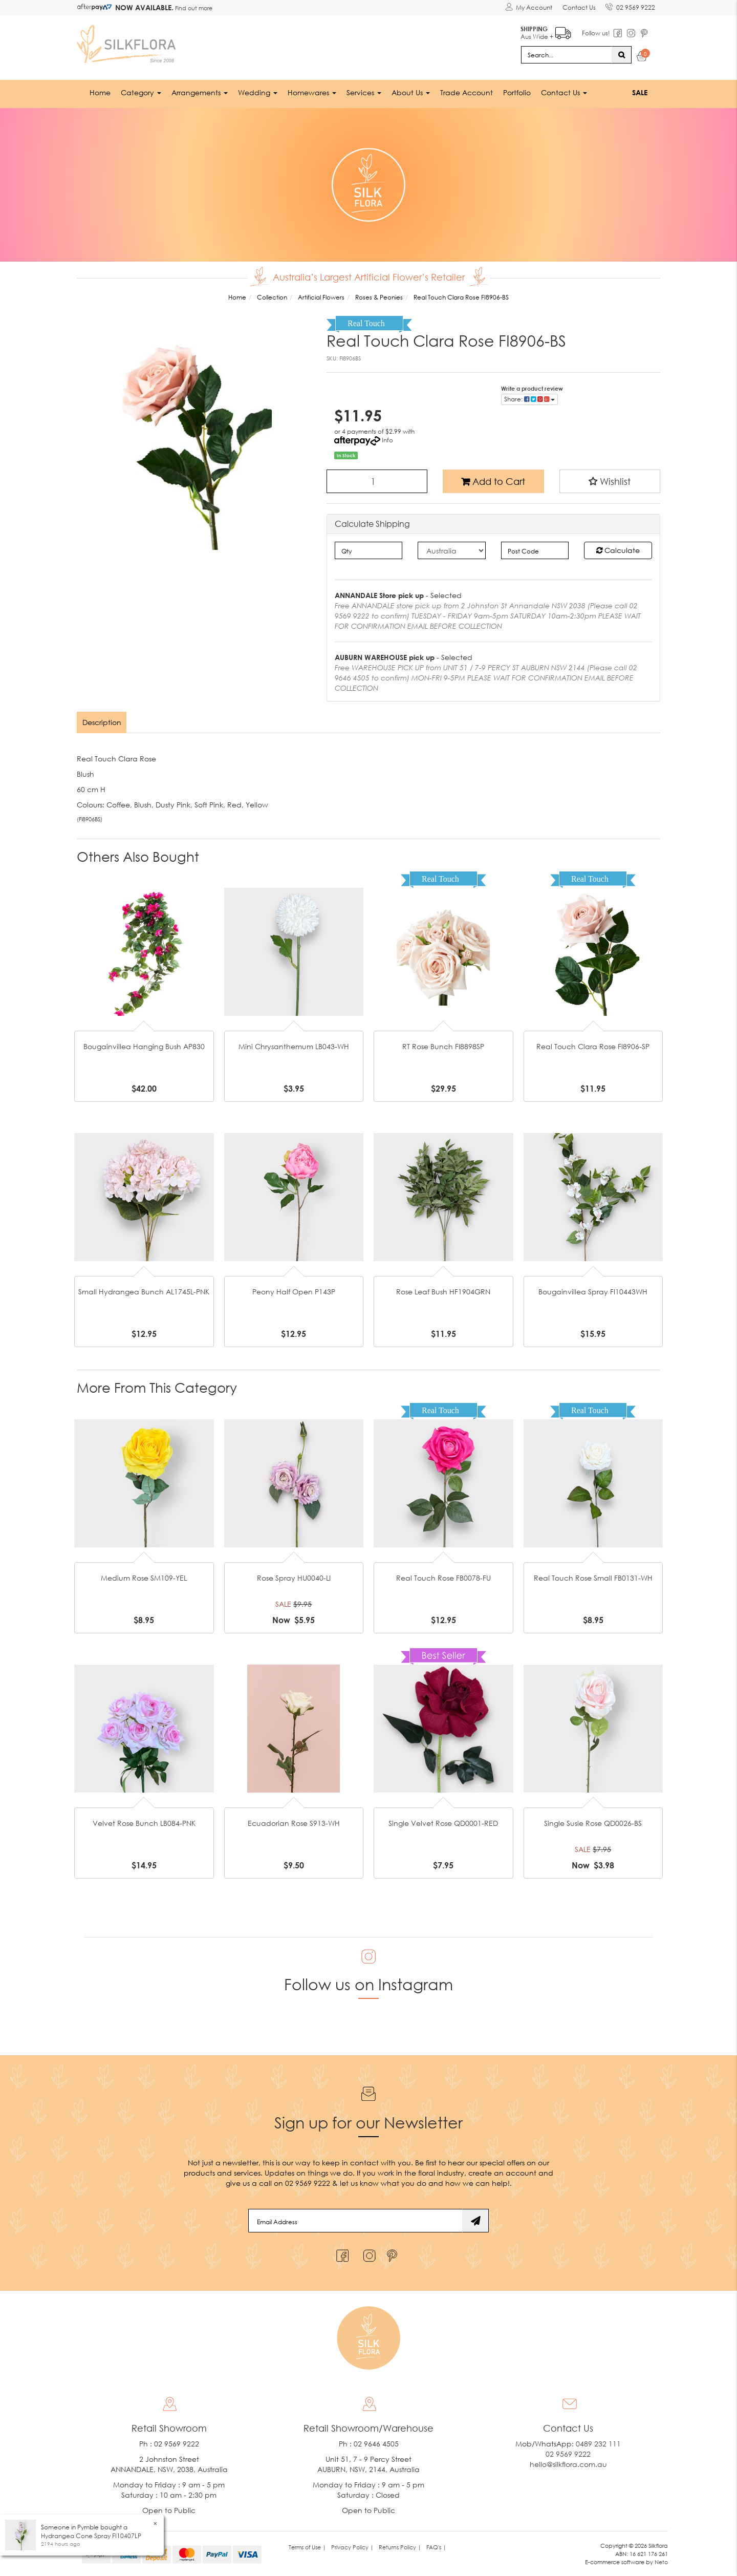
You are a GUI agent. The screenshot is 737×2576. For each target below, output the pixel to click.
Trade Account (466, 92)
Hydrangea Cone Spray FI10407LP (91, 2536)
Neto (661, 2561)
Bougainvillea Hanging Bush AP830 (144, 1046)
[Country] (452, 550)
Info (387, 439)
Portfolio (517, 92)
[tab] (102, 722)
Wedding (257, 92)
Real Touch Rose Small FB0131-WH (593, 1577)
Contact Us (578, 7)
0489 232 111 (598, 2443)
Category (141, 92)
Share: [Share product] (529, 398)
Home (100, 92)
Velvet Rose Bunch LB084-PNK (144, 1823)
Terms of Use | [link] (307, 2547)
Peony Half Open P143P (293, 1291)
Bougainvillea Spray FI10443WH (592, 1291)
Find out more (193, 8)
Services (363, 92)
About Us (411, 92)
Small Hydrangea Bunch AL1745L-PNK (143, 1291)
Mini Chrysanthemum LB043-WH (294, 1046)
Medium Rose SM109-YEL (144, 1577)
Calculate (618, 550)
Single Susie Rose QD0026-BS (593, 1823)
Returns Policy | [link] (400, 2547)
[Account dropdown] (528, 7)
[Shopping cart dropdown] (642, 57)
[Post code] (535, 550)
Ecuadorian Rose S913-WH (294, 1823)
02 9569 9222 (630, 5)
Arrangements (199, 92)
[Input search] (566, 54)
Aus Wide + (545, 31)
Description (101, 722)
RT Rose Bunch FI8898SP (443, 1046)
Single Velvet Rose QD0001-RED (443, 1823)
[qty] (369, 550)
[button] (610, 481)
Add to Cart (493, 480)
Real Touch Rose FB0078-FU (443, 1577)
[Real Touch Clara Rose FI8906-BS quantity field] (377, 481)
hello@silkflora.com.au (568, 2464)
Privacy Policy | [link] (352, 2547)
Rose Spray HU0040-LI (294, 1577)
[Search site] (622, 54)
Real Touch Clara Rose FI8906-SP (592, 1046)
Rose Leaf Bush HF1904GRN (443, 1291)
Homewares (312, 92)
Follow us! (595, 33)
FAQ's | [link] (436, 2547)
